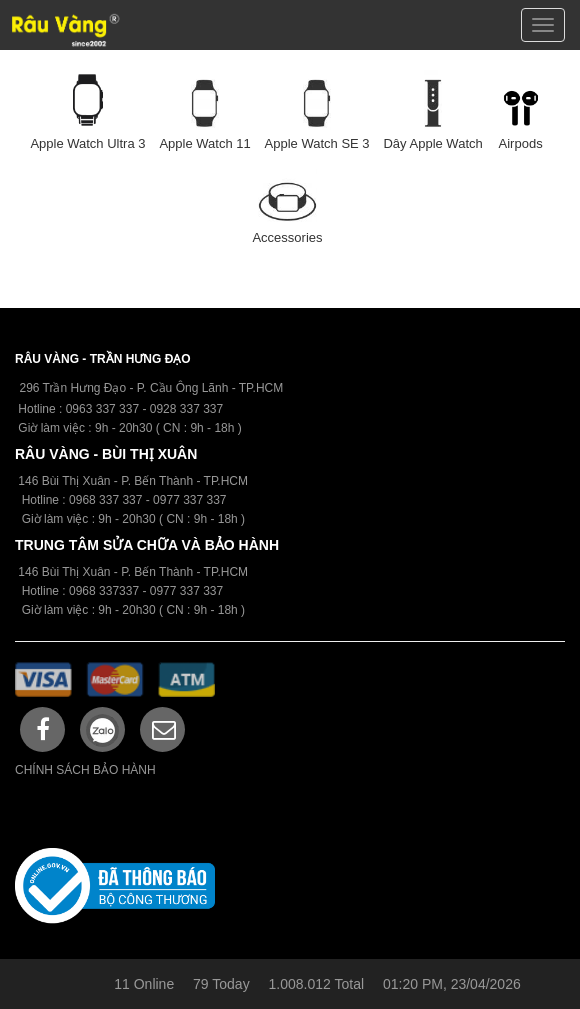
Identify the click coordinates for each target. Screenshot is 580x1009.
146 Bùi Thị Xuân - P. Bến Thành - (110, 572)
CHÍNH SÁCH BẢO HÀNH (85, 770)
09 (75, 500)
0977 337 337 (186, 591)
